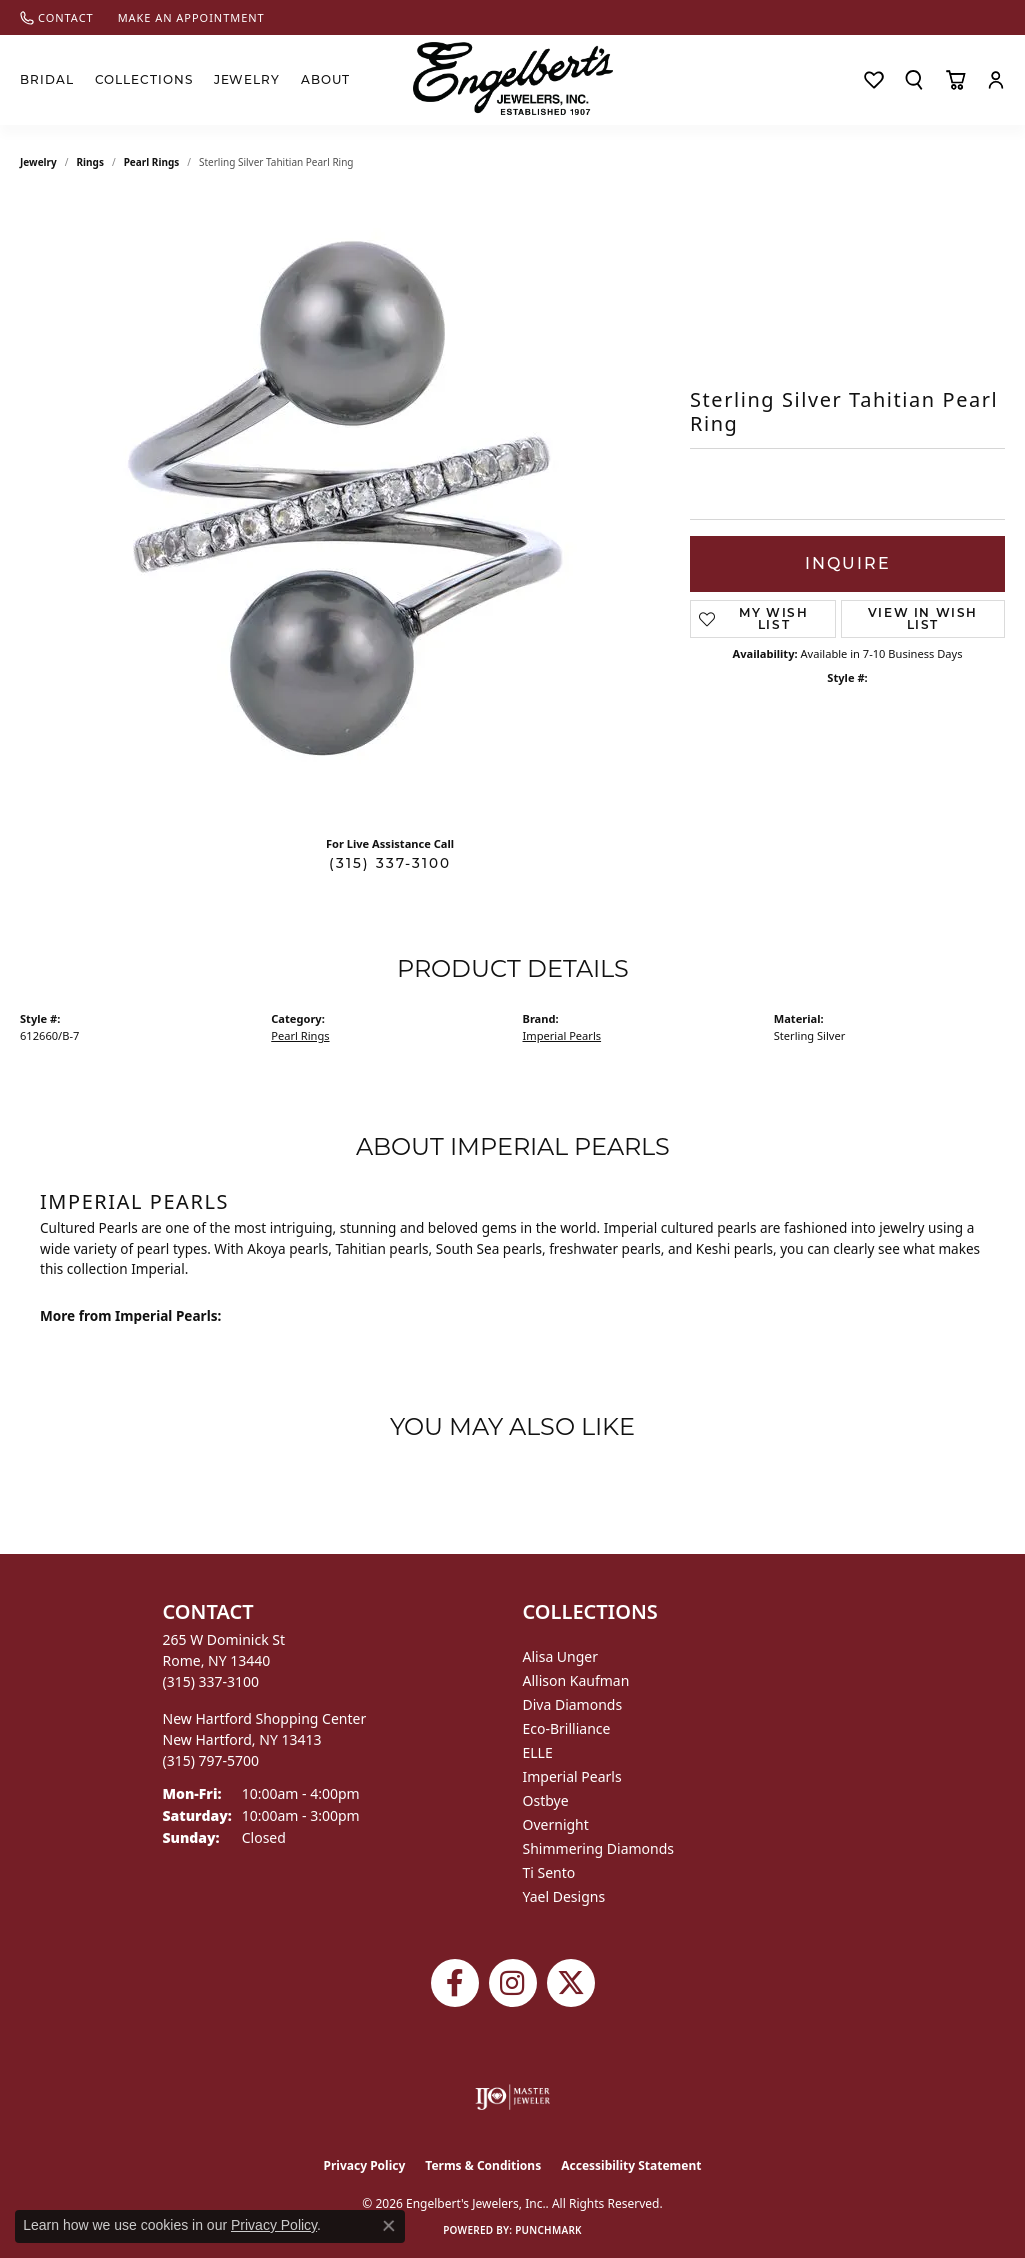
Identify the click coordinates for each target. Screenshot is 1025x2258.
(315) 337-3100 (390, 863)
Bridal (47, 79)
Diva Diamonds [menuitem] (573, 1704)
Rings (90, 162)
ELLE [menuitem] (538, 1752)
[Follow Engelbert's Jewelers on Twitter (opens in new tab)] (571, 1983)
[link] (57, 17)
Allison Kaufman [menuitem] (576, 1680)
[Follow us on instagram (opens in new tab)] (513, 1983)
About (325, 79)
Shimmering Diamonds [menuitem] (599, 1848)
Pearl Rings (152, 162)
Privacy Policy (365, 2165)
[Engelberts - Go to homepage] (513, 78)
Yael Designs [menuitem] (564, 1896)
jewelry (38, 162)
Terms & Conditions (483, 2165)
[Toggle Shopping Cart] (955, 80)
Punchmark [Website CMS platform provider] (548, 2230)
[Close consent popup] (389, 2226)
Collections (144, 79)
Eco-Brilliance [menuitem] (567, 1728)
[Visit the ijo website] (512, 2097)
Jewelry (247, 79)
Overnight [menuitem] (556, 1824)
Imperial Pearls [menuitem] (572, 1776)
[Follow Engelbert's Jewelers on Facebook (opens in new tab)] (455, 1983)
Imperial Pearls (562, 1035)
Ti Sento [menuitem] (549, 1872)
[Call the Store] (211, 1681)
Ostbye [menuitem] (546, 1800)
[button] (914, 80)
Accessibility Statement (631, 2165)
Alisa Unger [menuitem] (561, 1656)
